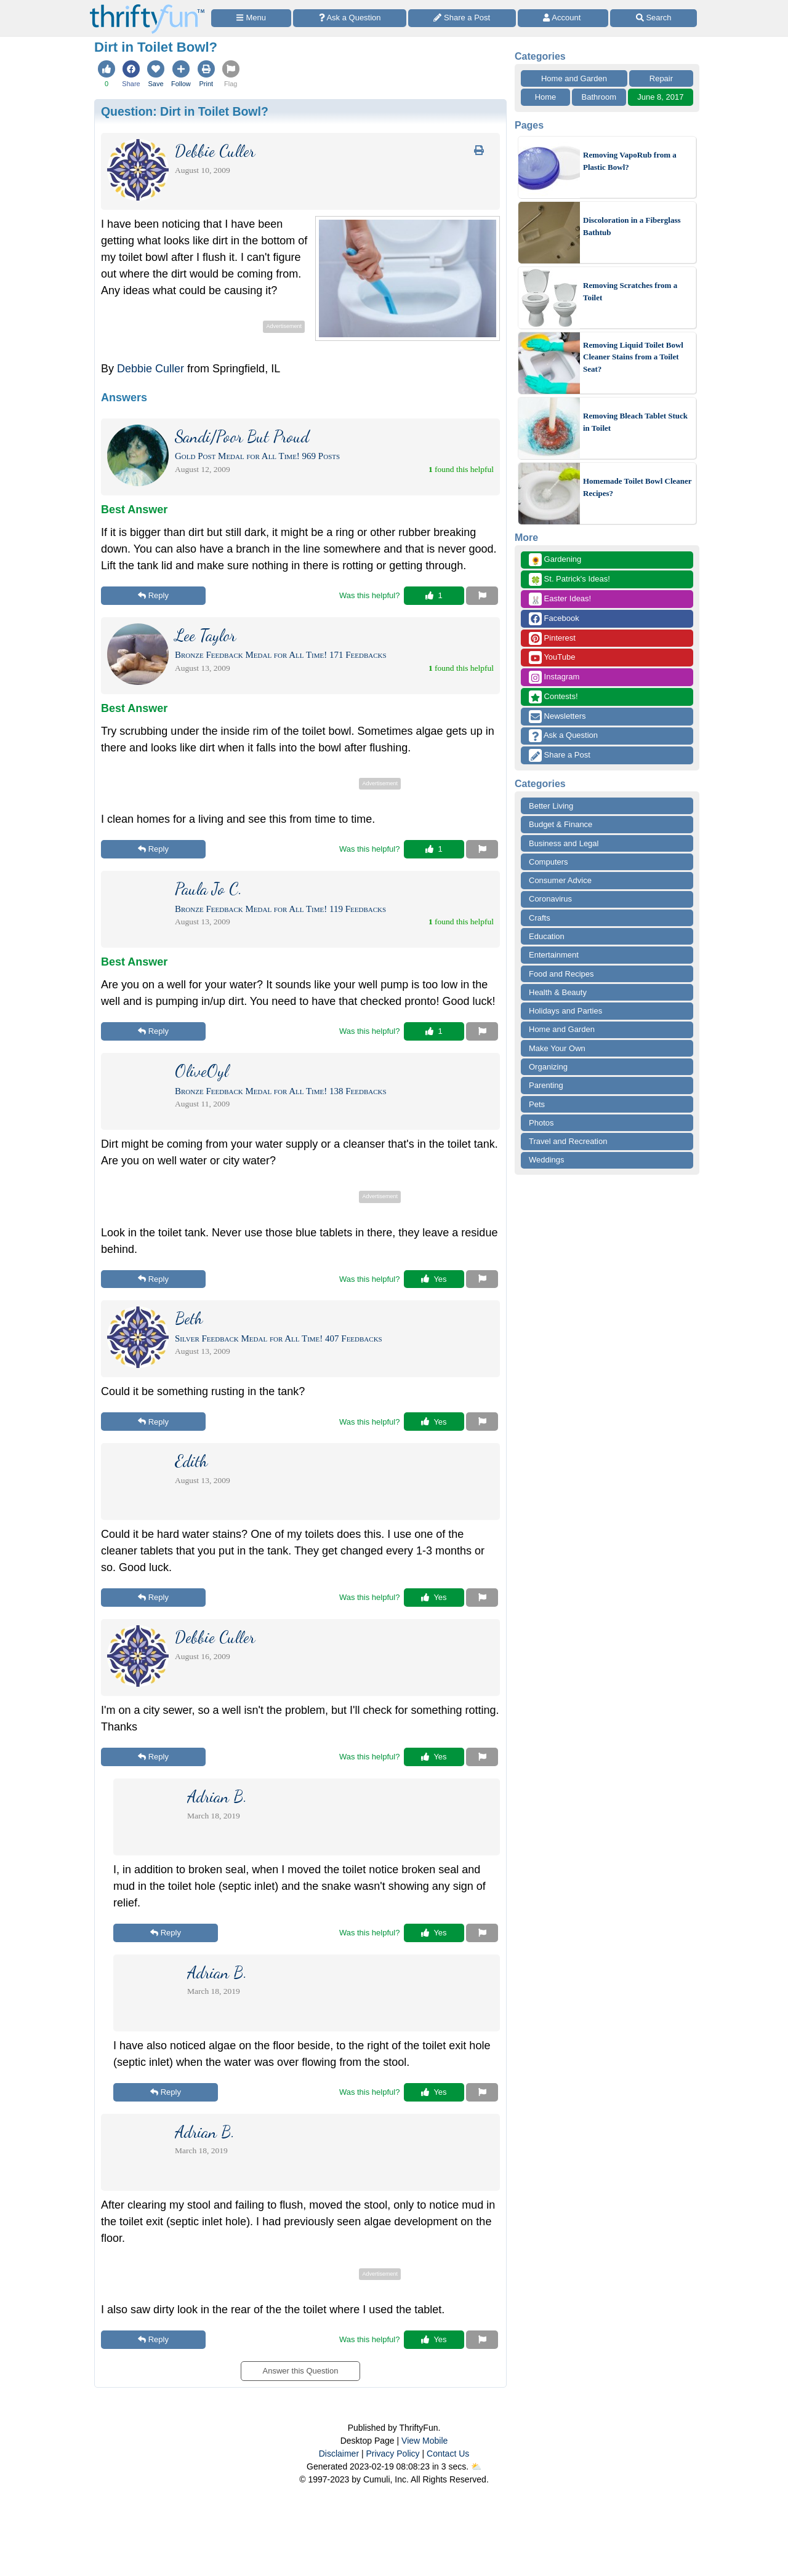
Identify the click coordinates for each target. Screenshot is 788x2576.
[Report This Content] (482, 595)
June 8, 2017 (660, 97)
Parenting (546, 1085)
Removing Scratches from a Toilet (630, 291)
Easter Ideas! (560, 599)
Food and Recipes (561, 973)
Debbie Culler (150, 368)
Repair (661, 78)
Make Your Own (557, 1048)
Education (547, 936)
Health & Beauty (558, 992)
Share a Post (559, 755)
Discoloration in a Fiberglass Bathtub (632, 226)
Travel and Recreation (568, 1141)
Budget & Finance (560, 824)
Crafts (539, 917)
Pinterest (552, 638)
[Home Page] (147, 7)
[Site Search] (653, 18)
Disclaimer (339, 2453)
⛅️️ (476, 2466)
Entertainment (554, 954)
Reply (153, 595)
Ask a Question (563, 735)
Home (546, 97)
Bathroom (599, 97)
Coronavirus (550, 898)
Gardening (555, 559)
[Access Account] (563, 18)
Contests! (553, 696)
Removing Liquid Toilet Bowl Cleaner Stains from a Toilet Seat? (633, 357)
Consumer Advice (560, 880)
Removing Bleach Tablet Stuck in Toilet (635, 422)
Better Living (551, 805)
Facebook (554, 618)
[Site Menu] (251, 18)
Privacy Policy (392, 2453)
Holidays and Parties (565, 1010)
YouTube (552, 657)
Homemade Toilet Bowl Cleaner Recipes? (637, 487)
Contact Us (448, 2453)
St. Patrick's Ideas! (569, 579)
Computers (548, 861)
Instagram (554, 677)
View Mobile (424, 2441)
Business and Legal (563, 843)
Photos (541, 1122)
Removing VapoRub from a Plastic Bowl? (630, 161)
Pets (537, 1104)
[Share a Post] (462, 18)
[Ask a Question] (349, 18)
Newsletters (557, 716)
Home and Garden (574, 78)
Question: (184, 111)
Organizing (548, 1066)
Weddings (547, 1159)
